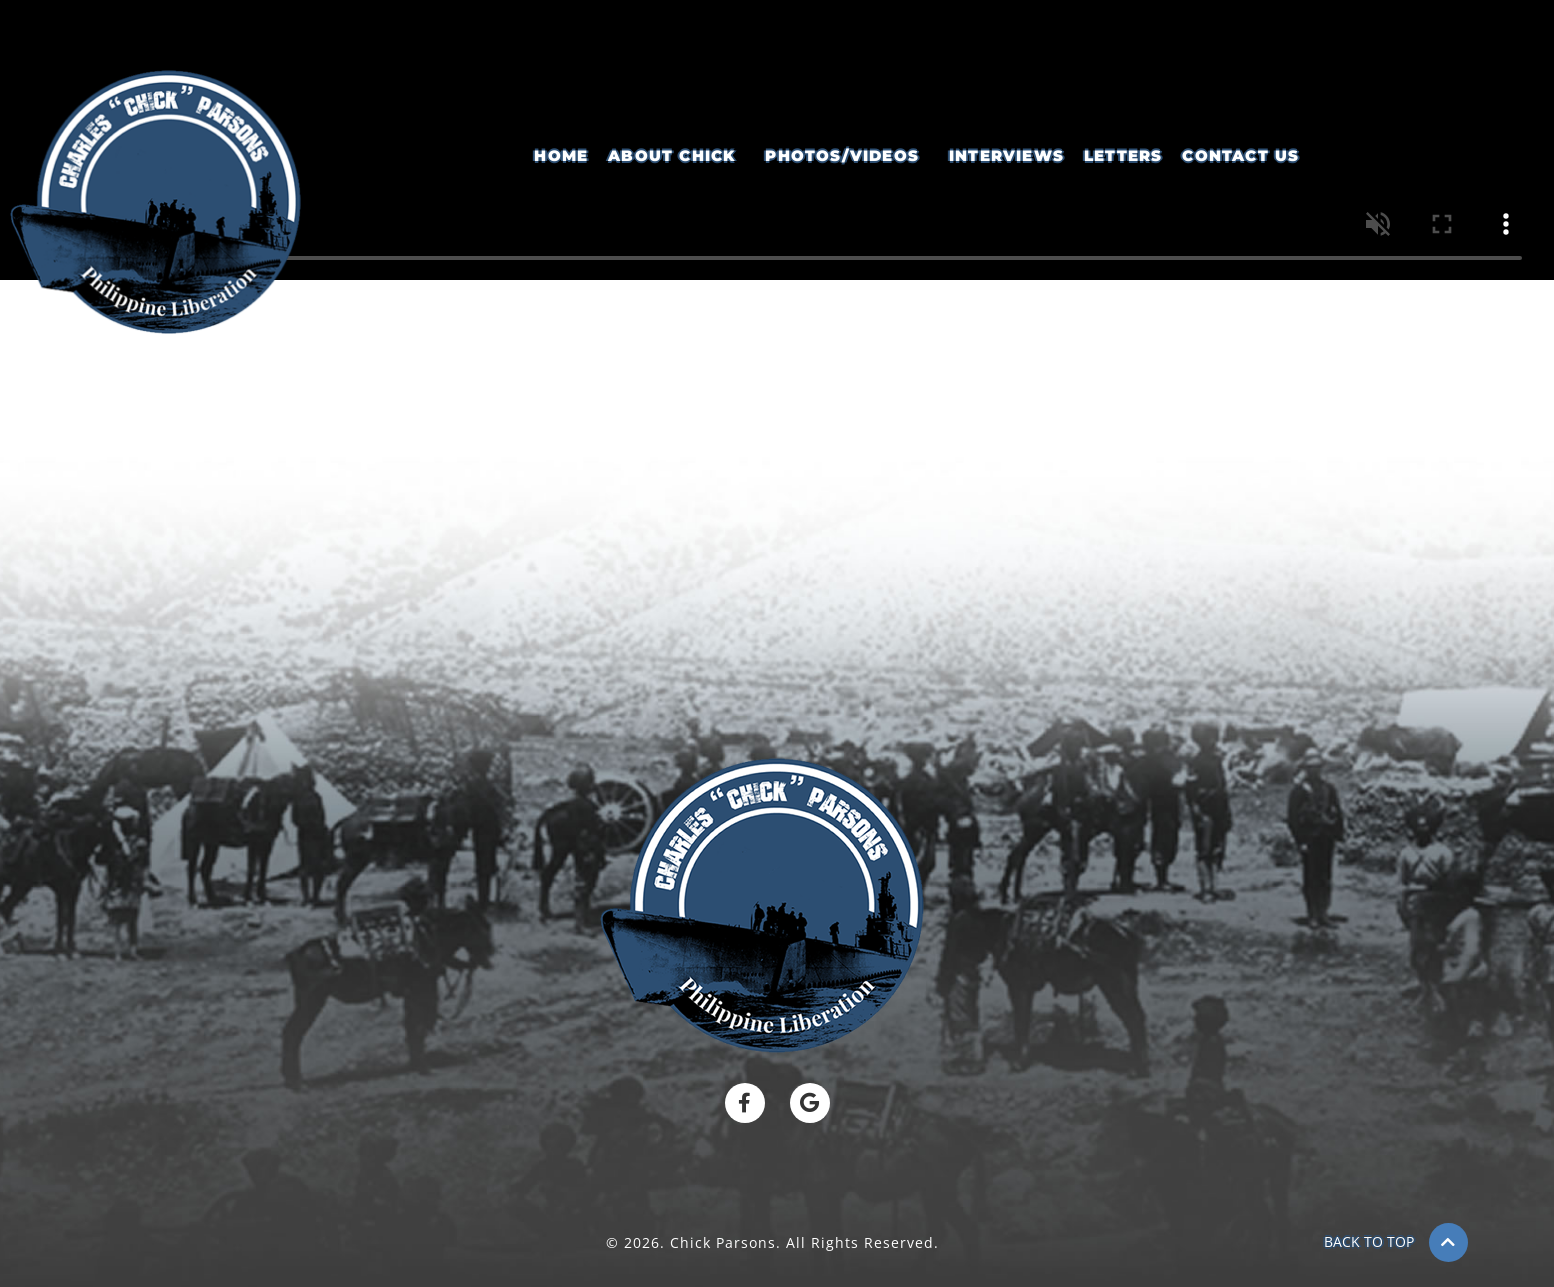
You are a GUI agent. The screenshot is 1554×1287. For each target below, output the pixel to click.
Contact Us (1240, 155)
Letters (1123, 155)
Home (561, 155)
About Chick (671, 155)
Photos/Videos (842, 155)
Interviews (1006, 155)
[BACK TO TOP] (1448, 1242)
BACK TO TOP (1369, 1241)
